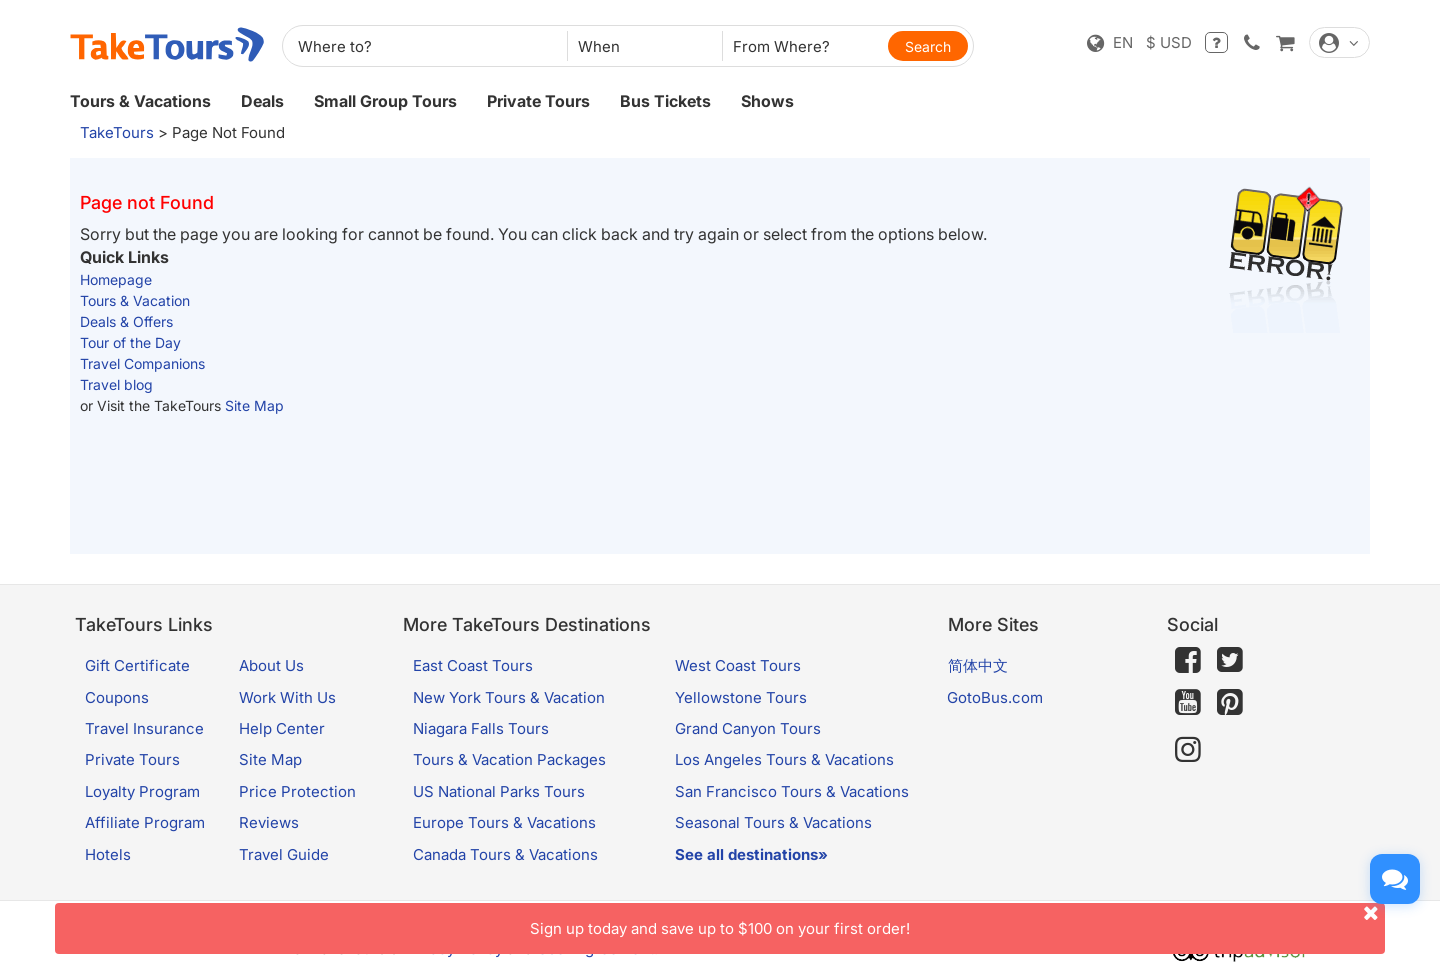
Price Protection (297, 791)
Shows (767, 101)
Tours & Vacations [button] (140, 101)
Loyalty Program (142, 791)
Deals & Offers (126, 321)
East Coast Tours (473, 665)
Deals (262, 101)
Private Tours (538, 101)
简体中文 (978, 665)
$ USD (1169, 42)
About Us (271, 665)
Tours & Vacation (135, 300)
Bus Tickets (665, 101)
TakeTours (117, 132)
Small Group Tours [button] (385, 101)
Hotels (108, 854)
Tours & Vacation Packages (509, 759)
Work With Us (287, 697)
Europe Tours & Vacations (504, 822)
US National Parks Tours (499, 791)
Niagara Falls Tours (481, 728)
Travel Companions (142, 363)
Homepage (116, 279)
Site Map (254, 405)
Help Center (282, 728)
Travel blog (116, 384)
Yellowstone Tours (741, 697)
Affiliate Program (145, 822)
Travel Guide (284, 854)
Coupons (117, 697)
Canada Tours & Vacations (505, 854)
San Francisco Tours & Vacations (792, 791)
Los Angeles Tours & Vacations (784, 759)
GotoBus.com (995, 697)
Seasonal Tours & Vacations (773, 822)
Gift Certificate (137, 665)
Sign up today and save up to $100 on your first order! (957, 920)
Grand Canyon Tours (748, 728)
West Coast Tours (738, 665)
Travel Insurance (144, 728)
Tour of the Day (130, 342)
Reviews (269, 822)
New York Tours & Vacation (509, 697)
